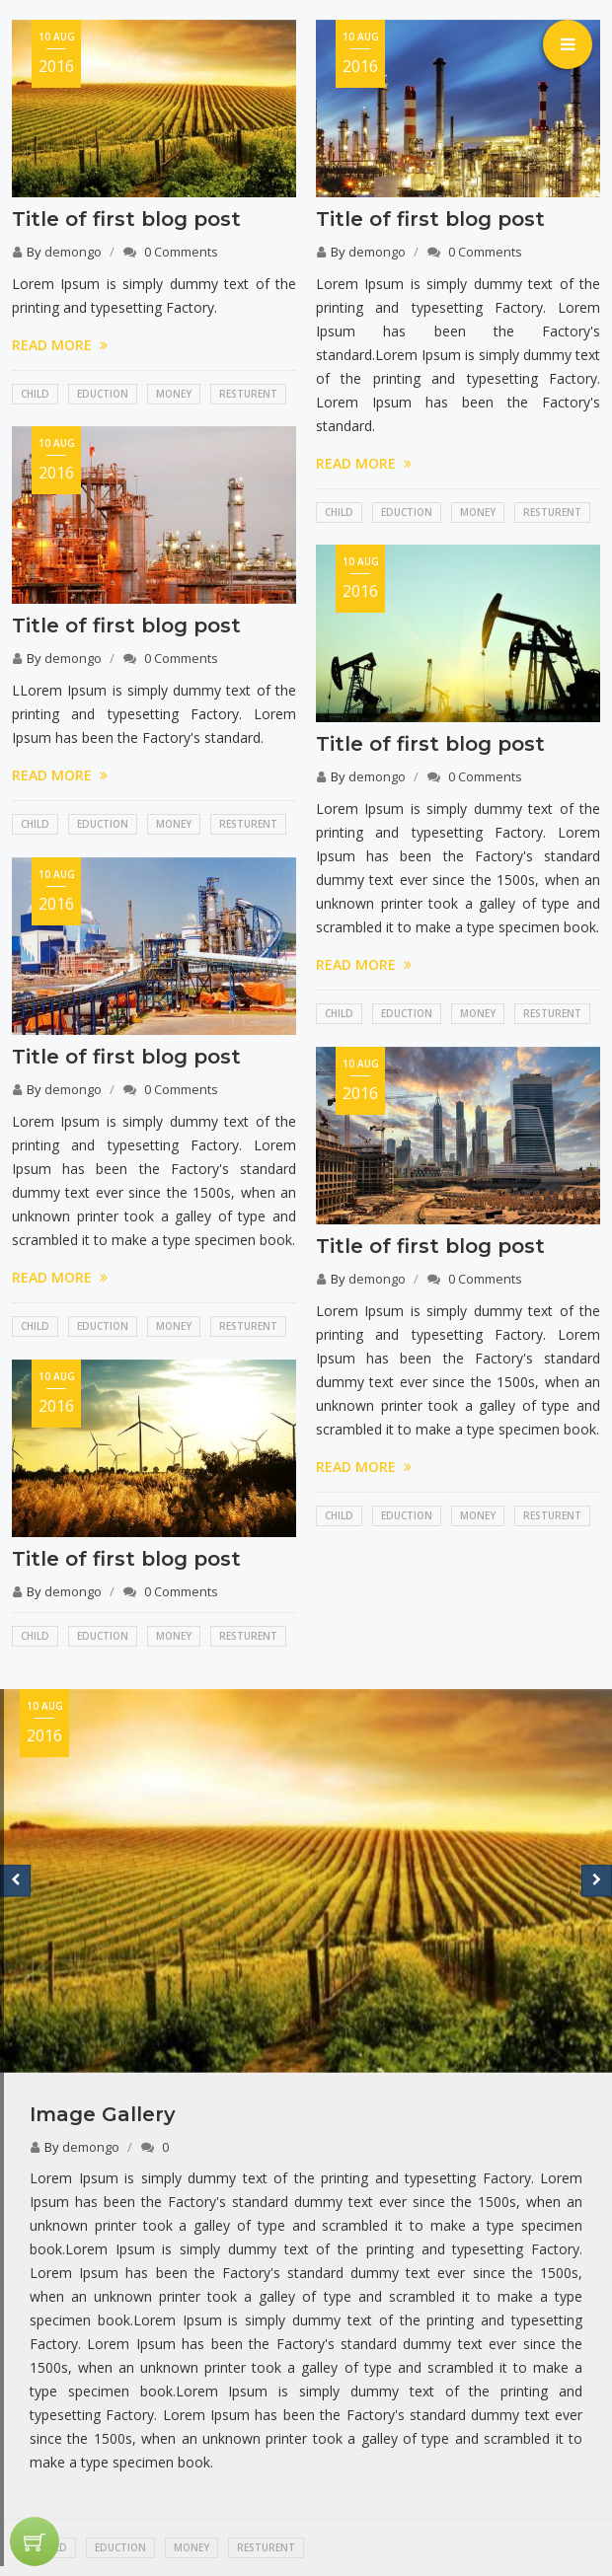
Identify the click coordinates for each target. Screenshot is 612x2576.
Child (35, 394)
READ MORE (60, 344)
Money (173, 394)
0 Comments (181, 251)
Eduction (102, 394)
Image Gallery (103, 2114)
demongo (73, 251)
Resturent (248, 394)
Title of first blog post (126, 219)
